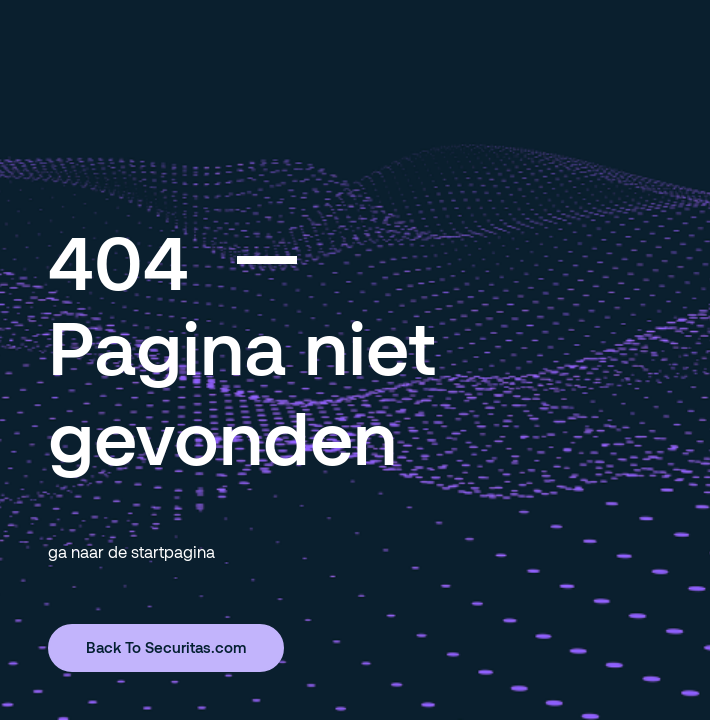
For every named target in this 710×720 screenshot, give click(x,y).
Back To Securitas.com (166, 647)
